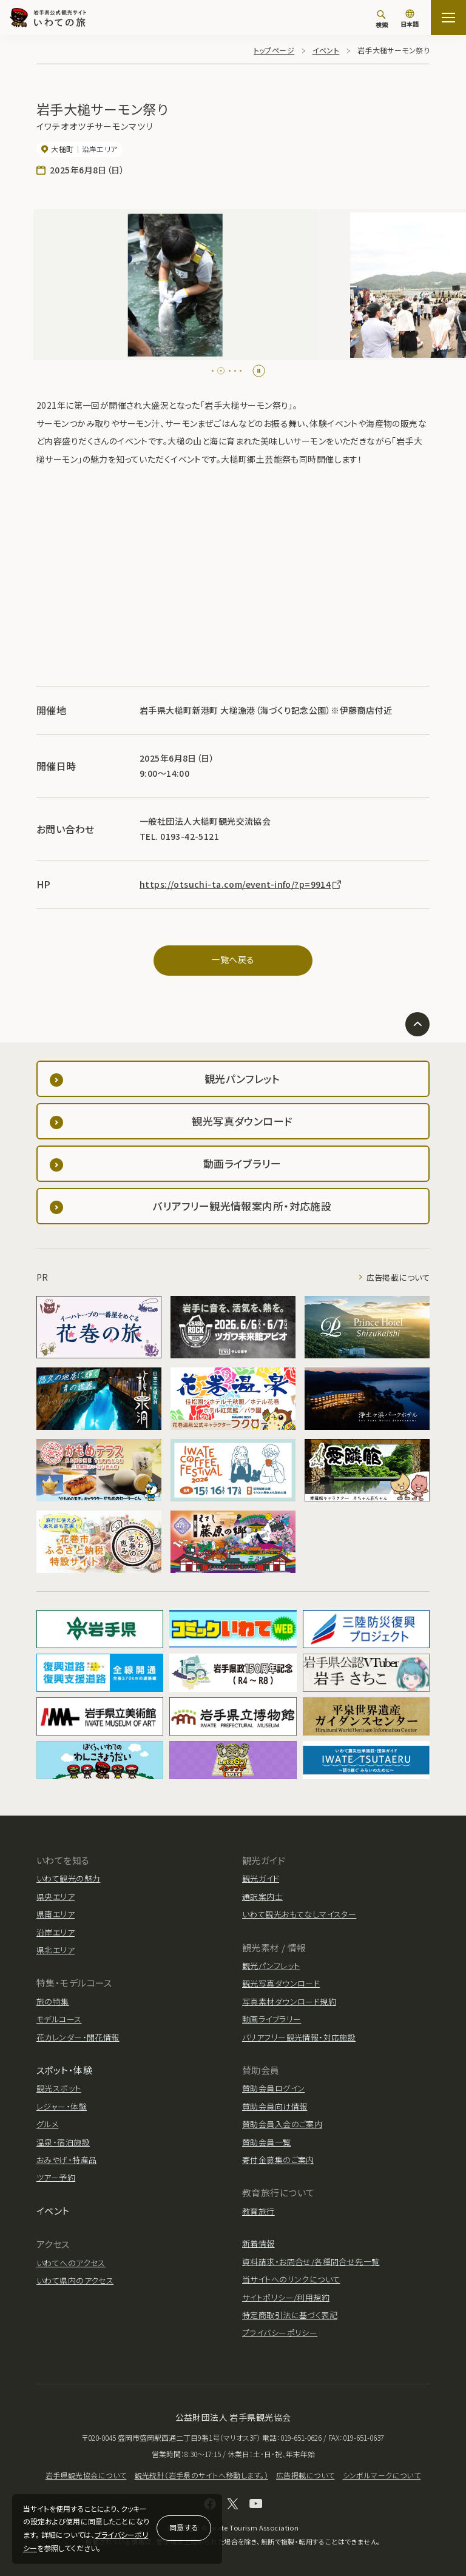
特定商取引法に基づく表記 (289, 2315)
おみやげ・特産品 (66, 2159)
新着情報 (258, 2243)
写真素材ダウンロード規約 (289, 2001)
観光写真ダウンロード (281, 1983)
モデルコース (59, 2019)
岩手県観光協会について (86, 2475)
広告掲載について (398, 1277)
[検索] (381, 18)
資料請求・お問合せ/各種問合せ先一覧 (311, 2261)
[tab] (216, 371)
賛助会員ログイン (273, 2088)
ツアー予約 (55, 2177)
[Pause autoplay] (258, 370)
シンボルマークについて (382, 2475)
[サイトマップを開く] (448, 17)
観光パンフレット (271, 1965)
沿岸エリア (55, 1932)
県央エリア (55, 1896)
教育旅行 (258, 2211)
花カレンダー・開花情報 (78, 2037)
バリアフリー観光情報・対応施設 (299, 2037)
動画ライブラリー (271, 2019)
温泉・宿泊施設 (63, 2142)
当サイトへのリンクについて (291, 2279)
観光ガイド (260, 1878)
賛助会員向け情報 (274, 2106)
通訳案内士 (262, 1896)
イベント (326, 50)
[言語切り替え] (409, 19)
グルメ (47, 2124)
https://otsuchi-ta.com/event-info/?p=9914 (241, 884)
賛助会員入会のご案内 (282, 2124)
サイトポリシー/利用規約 (285, 2297)
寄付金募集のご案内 (278, 2159)
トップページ (274, 50)
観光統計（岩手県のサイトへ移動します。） (201, 2475)
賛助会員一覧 (266, 2142)
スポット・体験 (64, 2070)
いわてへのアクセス (71, 2263)
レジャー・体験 (61, 2106)
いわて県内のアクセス (74, 2280)
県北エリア (55, 1950)
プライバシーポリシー (279, 2332)
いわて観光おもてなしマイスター (299, 1914)
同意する (183, 2527)
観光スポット (58, 2088)
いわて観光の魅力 (68, 1878)
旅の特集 (52, 2001)
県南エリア (55, 1914)
